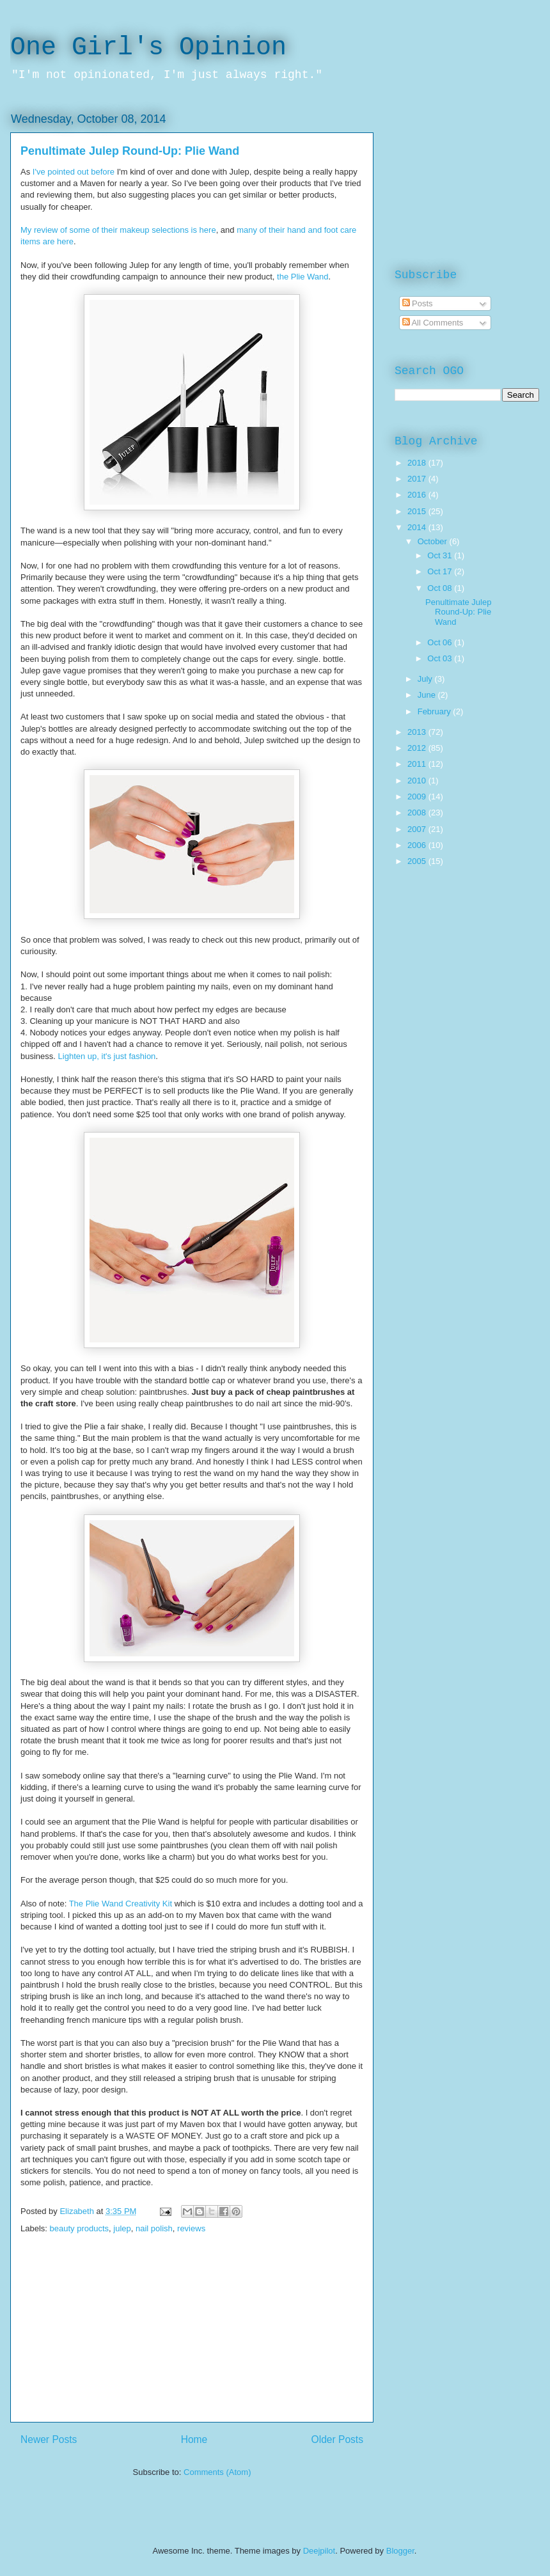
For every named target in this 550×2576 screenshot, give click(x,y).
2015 (417, 511)
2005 (417, 861)
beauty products (79, 2228)
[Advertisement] (192, 2332)
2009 (417, 796)
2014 (417, 527)
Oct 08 (440, 588)
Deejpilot (319, 2551)
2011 (417, 764)
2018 (417, 462)
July (426, 679)
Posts (417, 303)
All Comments (433, 322)
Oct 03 (440, 658)
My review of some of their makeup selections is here (118, 230)
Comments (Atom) (217, 2472)
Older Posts (337, 2439)
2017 (417, 478)
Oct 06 (440, 642)
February (435, 711)
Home (194, 2439)
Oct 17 (440, 571)
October (434, 541)
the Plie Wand (302, 276)
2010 (417, 780)
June (428, 695)
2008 (417, 812)
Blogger (400, 2551)
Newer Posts (48, 2439)
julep (121, 2228)
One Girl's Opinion (148, 47)
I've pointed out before (73, 172)
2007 (417, 829)
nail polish (154, 2228)
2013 (417, 732)
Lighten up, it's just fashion (107, 1056)
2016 (417, 494)
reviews (191, 2228)
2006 (417, 845)
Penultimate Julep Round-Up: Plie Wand (129, 151)
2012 (417, 748)
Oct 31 (440, 555)
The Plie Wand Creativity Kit (120, 1903)
